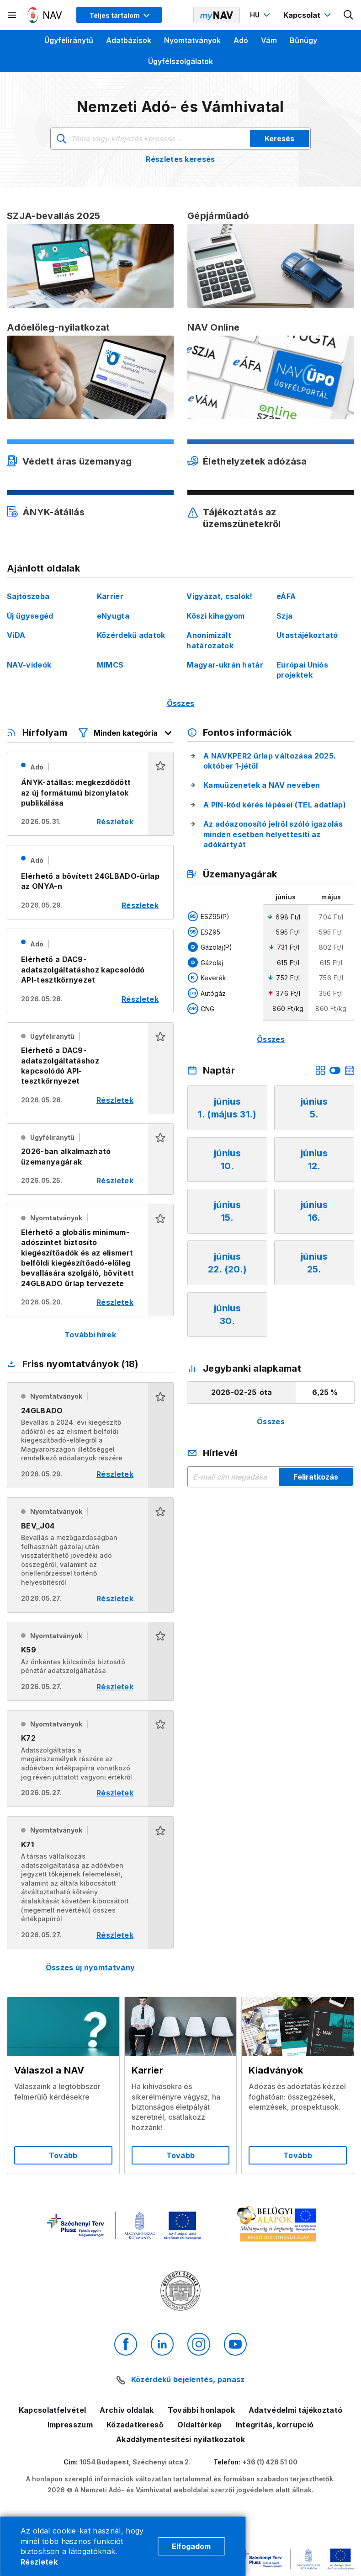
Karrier (110, 596)
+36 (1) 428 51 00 (269, 2462)
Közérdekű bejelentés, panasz (188, 2379)
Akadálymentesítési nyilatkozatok (180, 2439)
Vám (269, 40)
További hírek (90, 1334)
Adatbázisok (128, 40)
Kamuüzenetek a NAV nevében (261, 785)
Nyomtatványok (192, 40)
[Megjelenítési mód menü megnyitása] (119, 15)
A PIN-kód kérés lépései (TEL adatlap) (274, 804)
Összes (181, 703)
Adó (241, 40)
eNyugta (113, 615)
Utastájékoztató (307, 635)
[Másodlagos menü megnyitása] (12, 15)
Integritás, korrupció (275, 2424)
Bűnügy (303, 40)
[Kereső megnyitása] (348, 15)
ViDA (16, 635)
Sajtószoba (28, 596)
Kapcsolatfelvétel (52, 2410)
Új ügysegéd (30, 615)
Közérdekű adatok (131, 635)
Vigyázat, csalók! (219, 596)
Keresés (279, 138)
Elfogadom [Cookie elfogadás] (191, 2546)
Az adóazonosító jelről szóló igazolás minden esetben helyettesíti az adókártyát (273, 834)
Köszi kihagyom (215, 615)
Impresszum (70, 2424)
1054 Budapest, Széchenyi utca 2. (135, 2462)
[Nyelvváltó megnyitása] (261, 15)
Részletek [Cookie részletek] (39, 2561)
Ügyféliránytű (68, 40)
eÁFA (286, 596)
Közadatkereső (135, 2424)
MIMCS (110, 664)
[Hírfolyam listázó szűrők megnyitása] (126, 733)
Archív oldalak (127, 2410)
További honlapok (201, 2410)
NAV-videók (29, 664)
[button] (160, 794)
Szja (284, 615)
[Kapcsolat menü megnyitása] (308, 15)
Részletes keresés (180, 159)
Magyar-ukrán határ (224, 664)
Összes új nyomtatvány (90, 1967)
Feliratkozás (315, 1476)
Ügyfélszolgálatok (180, 61)
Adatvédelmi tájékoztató (295, 2410)
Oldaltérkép (199, 2424)
